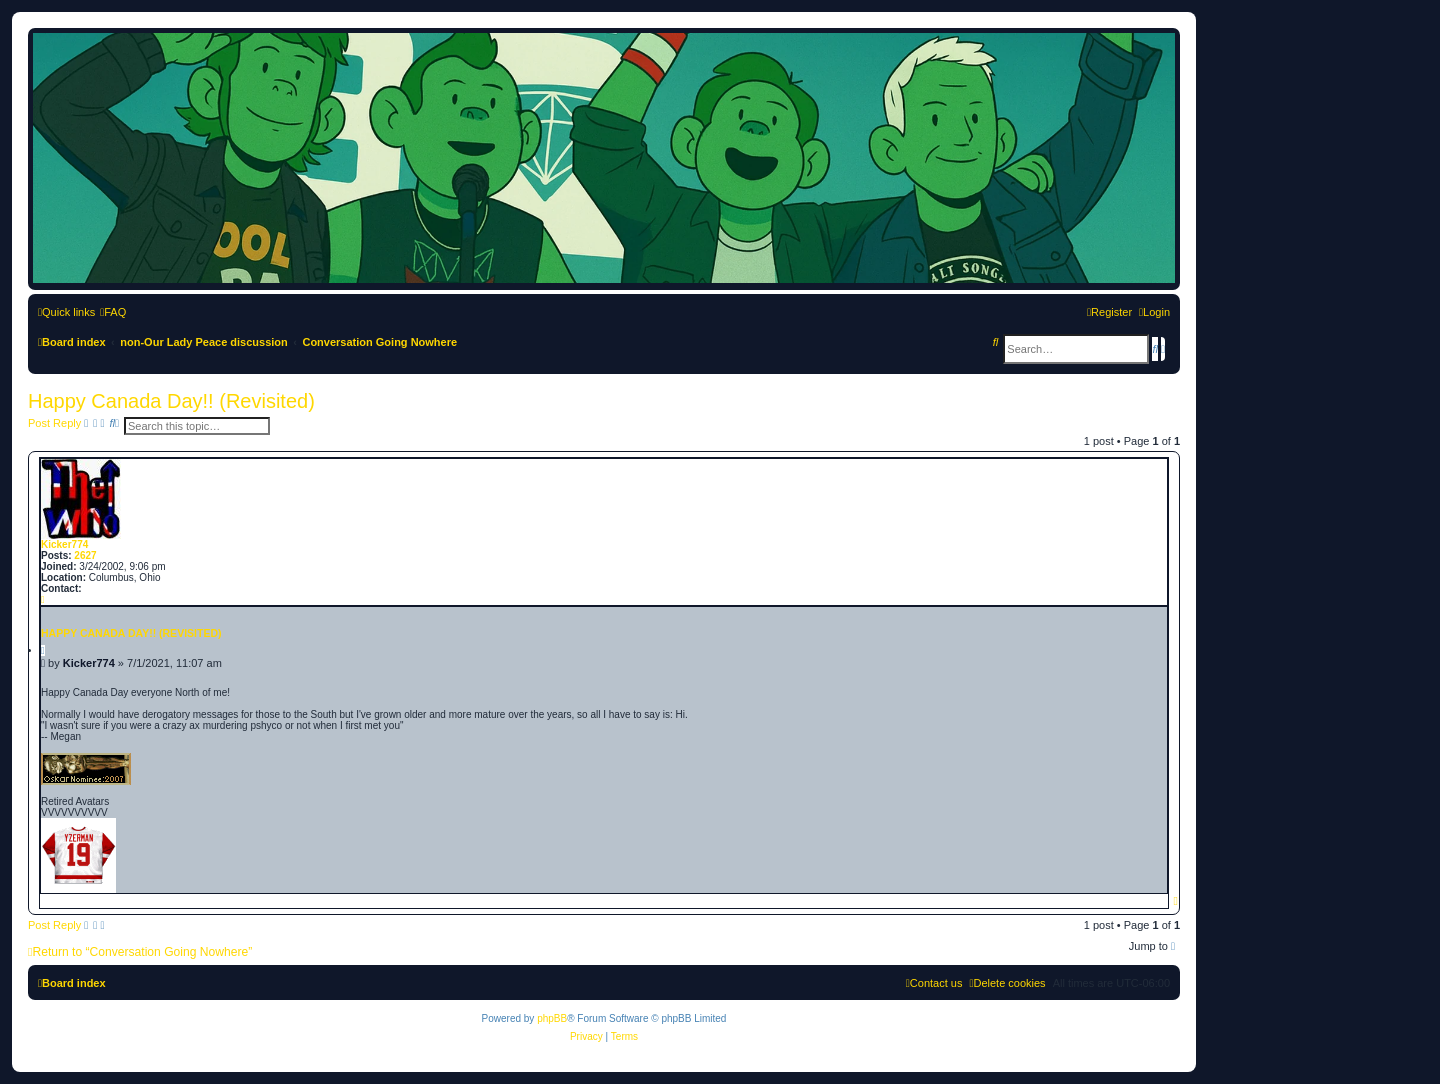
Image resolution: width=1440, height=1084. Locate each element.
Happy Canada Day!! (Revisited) (171, 401)
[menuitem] (113, 312)
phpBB (552, 1018)
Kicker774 (64, 544)
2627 (85, 555)
